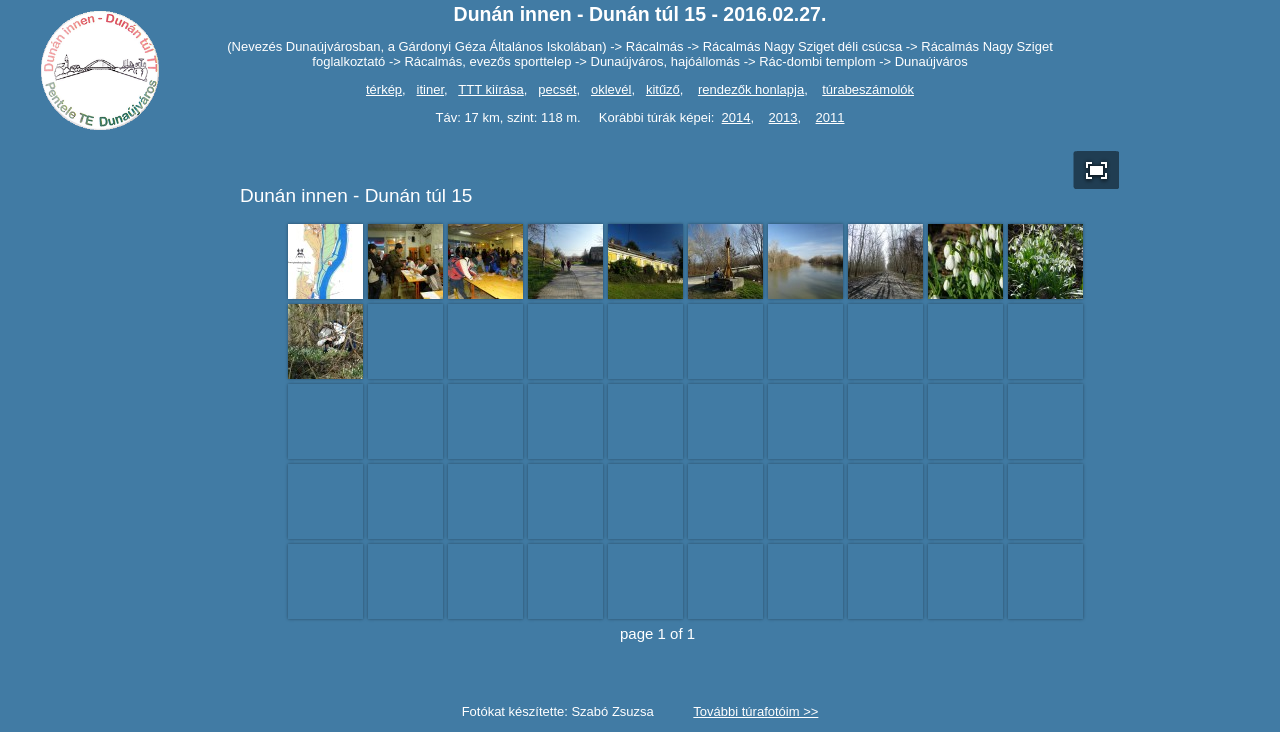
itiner (430, 89)
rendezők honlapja (751, 89)
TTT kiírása (491, 89)
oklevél (611, 89)
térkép (384, 89)
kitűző (663, 89)
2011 (830, 117)
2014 (736, 117)
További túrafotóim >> (755, 711)
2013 (783, 117)
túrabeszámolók (868, 89)
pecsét (557, 89)
